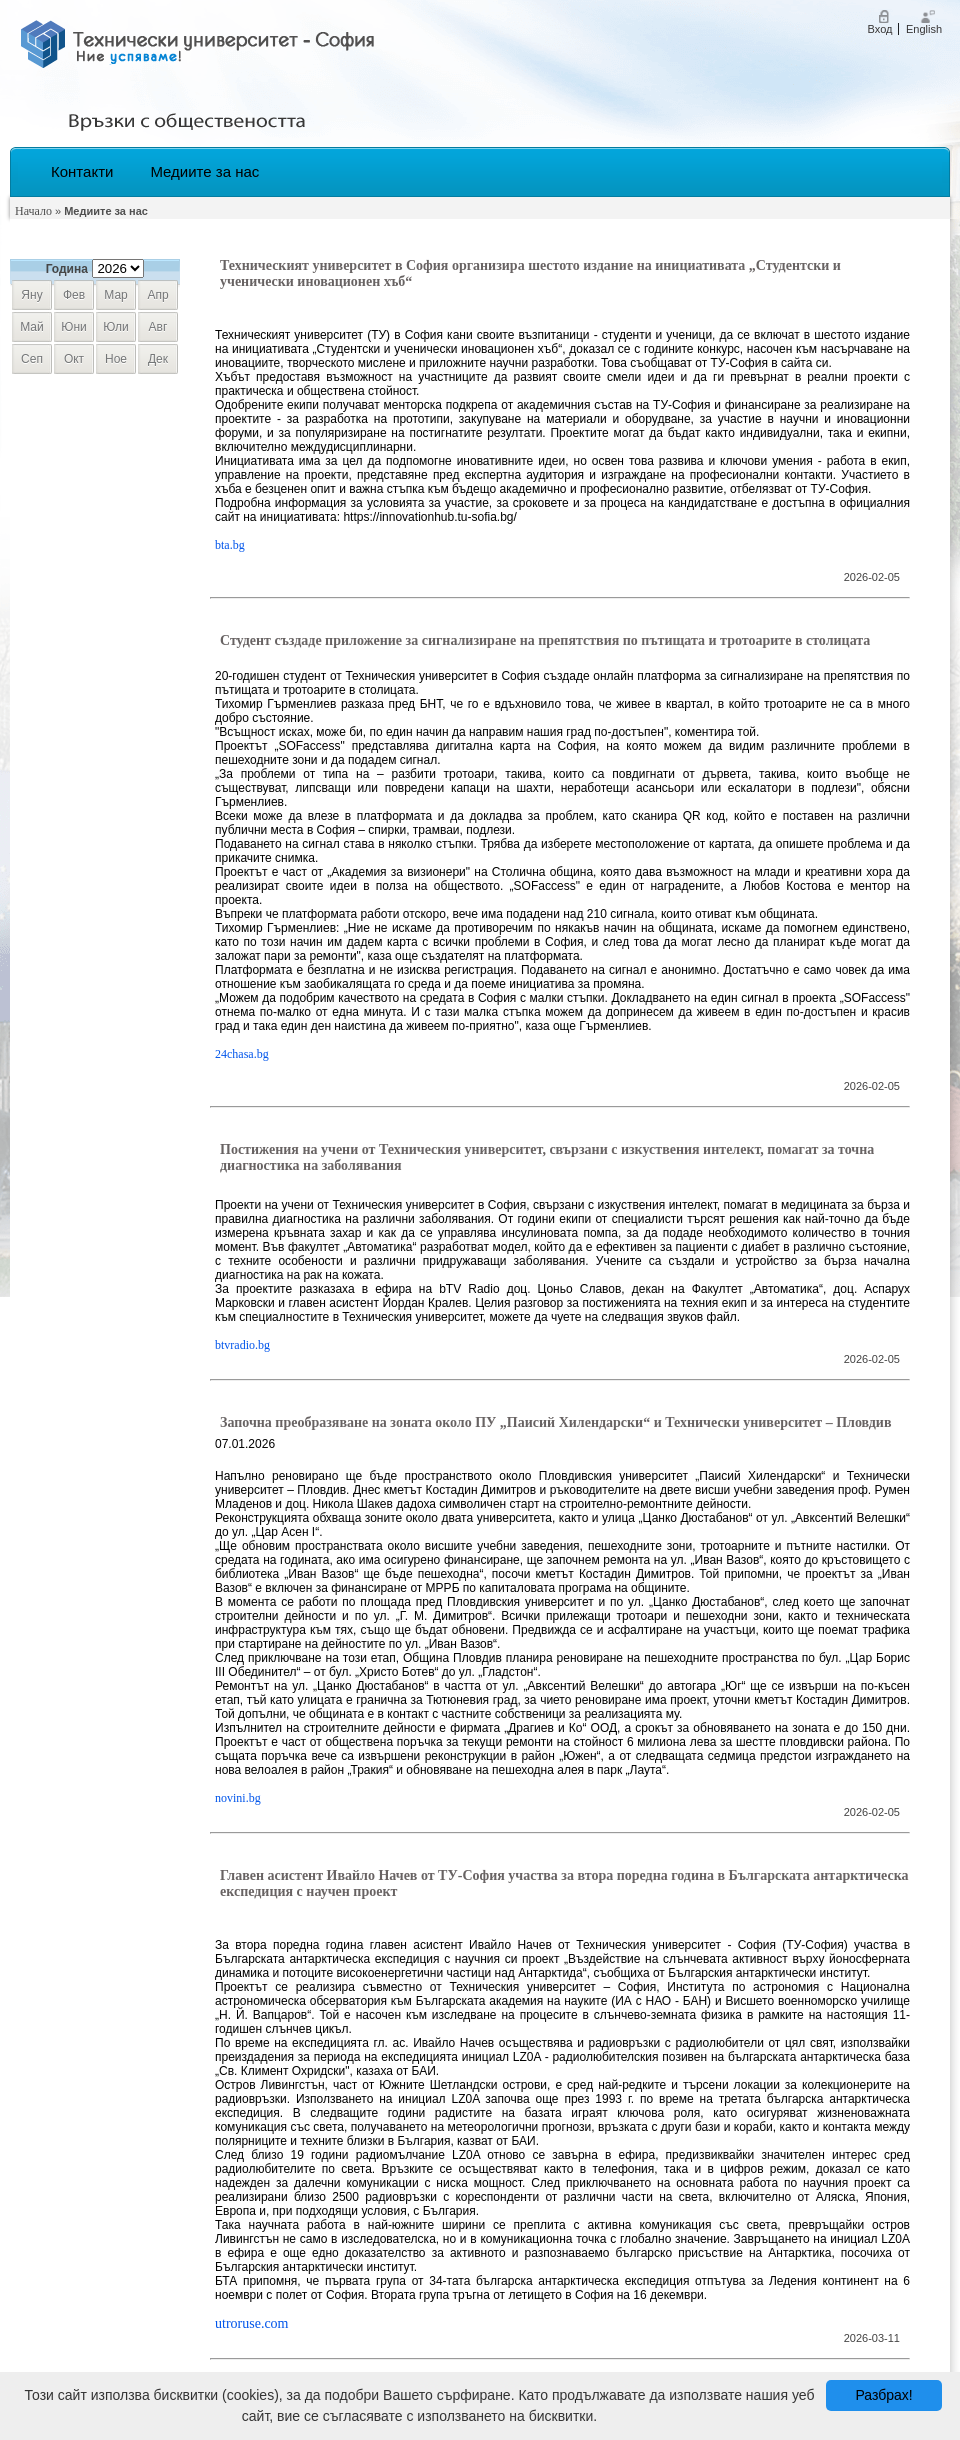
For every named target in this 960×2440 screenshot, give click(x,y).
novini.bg (238, 1798)
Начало (33, 211)
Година (67, 269)
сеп (32, 359)
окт (74, 359)
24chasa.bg (242, 1054)
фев (74, 295)
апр (157, 295)
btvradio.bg (242, 1345)
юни (73, 327)
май (32, 327)
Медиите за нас (204, 171)
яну (31, 295)
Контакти (82, 171)
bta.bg (230, 545)
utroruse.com (251, 2323)
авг (158, 327)
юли (115, 327)
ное (116, 359)
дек (158, 359)
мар (115, 295)
